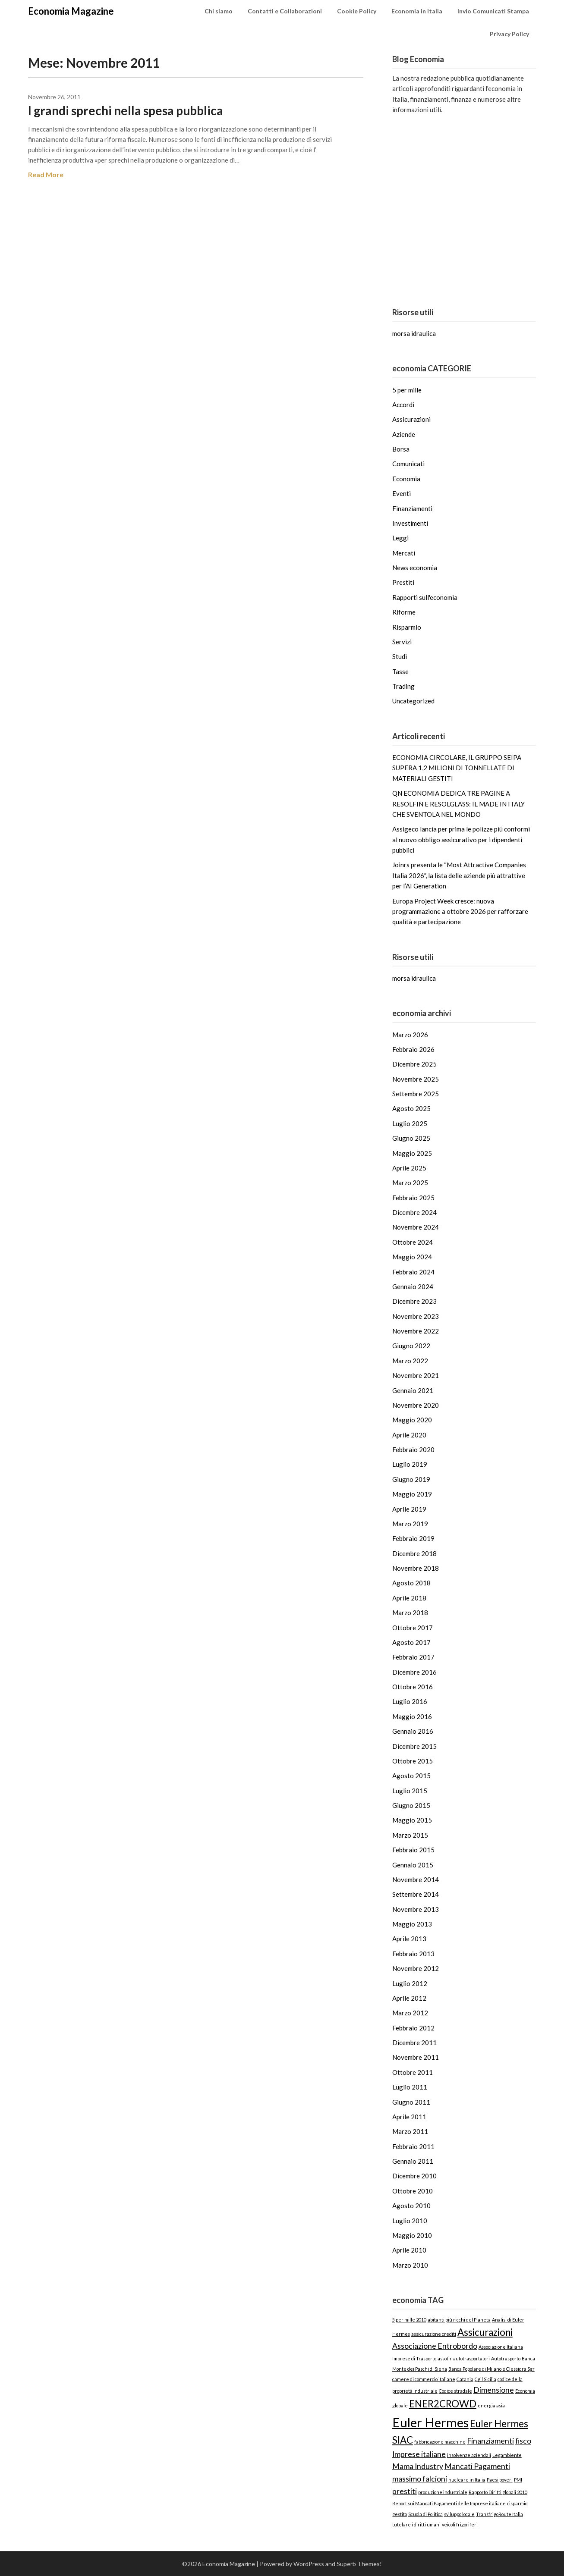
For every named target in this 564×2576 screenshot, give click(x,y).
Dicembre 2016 (414, 1672)
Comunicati (408, 464)
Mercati (403, 553)
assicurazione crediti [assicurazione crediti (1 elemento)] (433, 2334)
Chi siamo (219, 11)
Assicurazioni (411, 419)
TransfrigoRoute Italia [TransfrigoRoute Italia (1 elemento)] (499, 2514)
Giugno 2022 (411, 1345)
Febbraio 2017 (413, 1657)
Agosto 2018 (411, 1583)
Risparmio (406, 627)
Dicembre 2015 (414, 1746)
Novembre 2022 (415, 1331)
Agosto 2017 (411, 1642)
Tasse (400, 671)
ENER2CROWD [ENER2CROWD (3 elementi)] (442, 2404)
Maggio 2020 (412, 1420)
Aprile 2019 (409, 1509)
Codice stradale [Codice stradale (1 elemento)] (455, 2391)
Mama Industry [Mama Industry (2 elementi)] (417, 2466)
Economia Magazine (71, 11)
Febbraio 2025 (413, 1198)
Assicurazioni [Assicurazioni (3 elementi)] (485, 2332)
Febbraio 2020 (413, 1449)
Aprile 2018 (409, 1598)
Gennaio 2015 (412, 1865)
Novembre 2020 (415, 1405)
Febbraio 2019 (413, 1538)
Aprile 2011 (409, 2117)
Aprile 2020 (409, 1435)
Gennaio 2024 (412, 1286)
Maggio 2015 (412, 1820)
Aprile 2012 (409, 1998)
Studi (399, 656)
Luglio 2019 (409, 1464)
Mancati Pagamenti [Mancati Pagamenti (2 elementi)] (477, 2466)
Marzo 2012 (410, 2013)
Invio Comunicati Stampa (493, 11)
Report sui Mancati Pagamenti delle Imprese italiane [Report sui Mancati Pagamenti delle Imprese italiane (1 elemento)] (449, 2503)
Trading (403, 686)
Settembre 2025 (415, 1094)
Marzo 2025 (410, 1182)
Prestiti (403, 582)
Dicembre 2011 (414, 2042)
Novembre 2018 (415, 1568)
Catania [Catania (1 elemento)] (465, 2379)
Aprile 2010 (409, 2250)
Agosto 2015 (411, 1775)
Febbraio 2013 (413, 1954)
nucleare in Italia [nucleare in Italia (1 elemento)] (466, 2479)
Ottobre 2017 (412, 1628)
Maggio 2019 (412, 1494)
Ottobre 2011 (412, 2072)
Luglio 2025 (409, 1123)
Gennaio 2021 (412, 1390)
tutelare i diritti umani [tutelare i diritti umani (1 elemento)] (416, 2524)
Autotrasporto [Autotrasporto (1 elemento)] (505, 2358)
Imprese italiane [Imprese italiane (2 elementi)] (419, 2454)
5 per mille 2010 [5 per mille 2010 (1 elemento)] (409, 2319)
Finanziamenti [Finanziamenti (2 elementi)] (490, 2440)
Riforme (404, 612)
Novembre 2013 (415, 1909)
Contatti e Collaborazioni (285, 11)
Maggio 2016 (412, 1716)
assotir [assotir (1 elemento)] (445, 2358)
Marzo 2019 (410, 1524)
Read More (45, 174)
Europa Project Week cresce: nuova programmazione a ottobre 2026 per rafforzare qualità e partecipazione (460, 911)
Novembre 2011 (415, 2057)
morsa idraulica (414, 333)
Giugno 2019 (411, 1479)
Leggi (400, 538)
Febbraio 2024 (413, 1272)
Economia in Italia (416, 11)
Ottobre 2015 (412, 1761)
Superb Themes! (359, 2563)
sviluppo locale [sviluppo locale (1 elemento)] (459, 2514)
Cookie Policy (356, 11)
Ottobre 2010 (412, 2191)
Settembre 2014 (415, 1894)
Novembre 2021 (415, 1375)
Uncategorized (413, 701)
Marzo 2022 (410, 1361)
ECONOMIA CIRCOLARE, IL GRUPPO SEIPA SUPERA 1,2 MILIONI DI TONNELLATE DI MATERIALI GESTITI (456, 767)
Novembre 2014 (415, 1879)
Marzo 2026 (410, 1035)
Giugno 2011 (411, 2102)
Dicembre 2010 (414, 2176)
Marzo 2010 (410, 2265)
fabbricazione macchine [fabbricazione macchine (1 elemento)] (440, 2441)
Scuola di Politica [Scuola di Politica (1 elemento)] (425, 2514)
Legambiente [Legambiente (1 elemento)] (507, 2455)
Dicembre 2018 (414, 1553)
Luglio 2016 (409, 1701)
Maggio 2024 (412, 1257)
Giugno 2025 (411, 1138)
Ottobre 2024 (412, 1242)
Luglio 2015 (409, 1791)
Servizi (402, 642)
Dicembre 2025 (414, 1064)
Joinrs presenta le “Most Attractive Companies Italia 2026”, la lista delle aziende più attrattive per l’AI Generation (459, 875)
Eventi (401, 493)
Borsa (401, 449)
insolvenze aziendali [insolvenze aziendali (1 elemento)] (469, 2455)
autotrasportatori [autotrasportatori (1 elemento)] (471, 2358)
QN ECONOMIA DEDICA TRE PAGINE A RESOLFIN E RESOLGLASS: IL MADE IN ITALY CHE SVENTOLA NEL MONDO (458, 803)
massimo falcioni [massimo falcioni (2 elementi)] (419, 2478)
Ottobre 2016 (412, 1687)
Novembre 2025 (415, 1079)
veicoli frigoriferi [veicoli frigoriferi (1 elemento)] (460, 2524)
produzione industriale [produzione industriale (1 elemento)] (442, 2492)
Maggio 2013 (412, 1924)
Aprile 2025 (409, 1168)
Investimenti (410, 523)
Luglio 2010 (409, 2221)
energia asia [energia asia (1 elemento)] (491, 2405)
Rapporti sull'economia (424, 597)
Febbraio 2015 (413, 1850)
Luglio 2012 (409, 1983)
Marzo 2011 (410, 2131)
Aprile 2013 (409, 1938)
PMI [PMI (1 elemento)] (518, 2479)
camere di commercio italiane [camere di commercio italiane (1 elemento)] (423, 2379)
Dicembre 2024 (414, 1212)
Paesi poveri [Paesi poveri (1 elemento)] (500, 2479)
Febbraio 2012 (413, 2028)
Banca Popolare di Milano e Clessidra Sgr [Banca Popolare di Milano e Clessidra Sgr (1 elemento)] (491, 2369)
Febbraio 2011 (413, 2146)
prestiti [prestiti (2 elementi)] (404, 2491)
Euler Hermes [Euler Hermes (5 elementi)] (430, 2422)
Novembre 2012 (415, 1968)
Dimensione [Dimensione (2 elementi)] (493, 2389)
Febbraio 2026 (413, 1049)
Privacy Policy (509, 34)
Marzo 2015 (410, 1835)
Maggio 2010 (412, 2235)
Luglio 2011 (409, 2087)
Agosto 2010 (411, 2205)
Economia (406, 479)
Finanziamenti (412, 508)
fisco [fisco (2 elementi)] (523, 2440)
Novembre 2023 (415, 1316)
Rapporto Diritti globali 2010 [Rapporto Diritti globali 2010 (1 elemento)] (498, 2492)
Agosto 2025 (411, 1108)
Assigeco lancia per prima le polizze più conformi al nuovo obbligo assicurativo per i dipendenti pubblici (461, 839)
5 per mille (407, 390)
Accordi (403, 404)
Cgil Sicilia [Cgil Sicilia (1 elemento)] (485, 2379)
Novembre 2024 (415, 1227)
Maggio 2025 (412, 1153)
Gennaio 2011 (412, 2161)
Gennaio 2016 (412, 1731)
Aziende (403, 434)
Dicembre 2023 (414, 1301)
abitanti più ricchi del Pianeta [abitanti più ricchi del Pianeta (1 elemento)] (459, 2319)
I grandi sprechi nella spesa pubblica (125, 110)
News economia (414, 567)
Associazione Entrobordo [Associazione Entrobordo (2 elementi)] (434, 2345)
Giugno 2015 (411, 1805)
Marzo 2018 (410, 1612)
